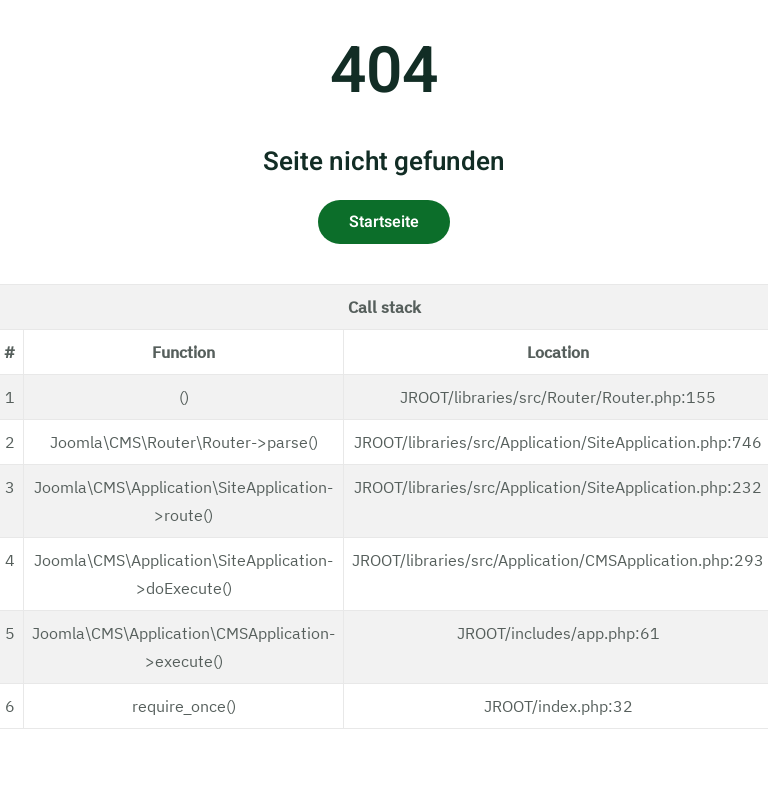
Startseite (384, 222)
